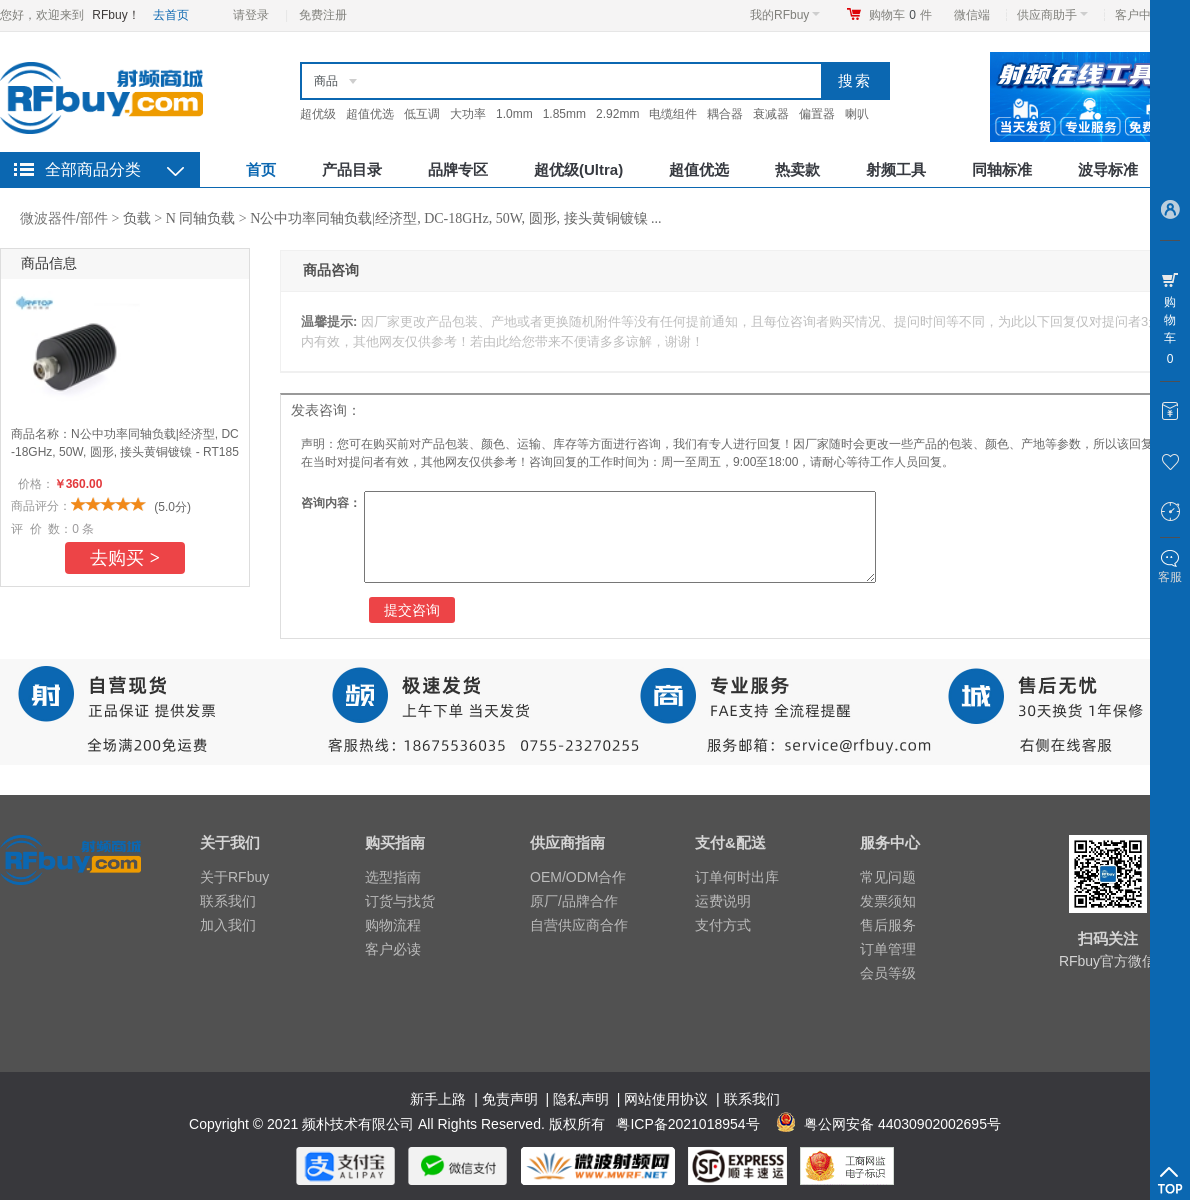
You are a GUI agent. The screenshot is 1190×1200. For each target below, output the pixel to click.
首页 (261, 169)
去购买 (125, 558)
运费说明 (723, 901)
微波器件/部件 (64, 218)
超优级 (318, 114)
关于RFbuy (234, 877)
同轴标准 (1002, 169)
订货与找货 (400, 901)
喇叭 (857, 114)
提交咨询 (412, 610)
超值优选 (370, 114)
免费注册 (323, 15)
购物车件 (900, 15)
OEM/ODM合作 (578, 877)
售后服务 (888, 925)
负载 (137, 218)
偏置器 (817, 114)
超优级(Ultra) (578, 169)
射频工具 (896, 169)
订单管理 (888, 949)
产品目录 (352, 169)
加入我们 (228, 925)
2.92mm (617, 114)
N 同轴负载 (201, 218)
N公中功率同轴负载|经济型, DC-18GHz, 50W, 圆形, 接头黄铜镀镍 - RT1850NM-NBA (125, 452)
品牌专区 (458, 169)
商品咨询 (331, 270)
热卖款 (797, 169)
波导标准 (1108, 169)
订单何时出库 (737, 877)
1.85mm (564, 114)
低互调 (422, 114)
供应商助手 (1052, 15)
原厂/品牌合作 (574, 901)
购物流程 (393, 925)
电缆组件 (673, 114)
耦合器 (725, 114)
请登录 (251, 15)
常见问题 (888, 877)
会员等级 (888, 973)
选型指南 (393, 877)
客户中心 (1144, 15)
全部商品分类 (93, 169)
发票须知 (888, 901)
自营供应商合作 (579, 925)
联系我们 (228, 901)
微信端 (972, 15)
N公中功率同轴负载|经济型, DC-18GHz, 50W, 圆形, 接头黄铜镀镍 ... (455, 218)
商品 (326, 81)
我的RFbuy (785, 15)
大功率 (468, 114)
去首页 (171, 15)
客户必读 (393, 949)
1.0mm (514, 114)
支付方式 (723, 925)
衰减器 (771, 114)
